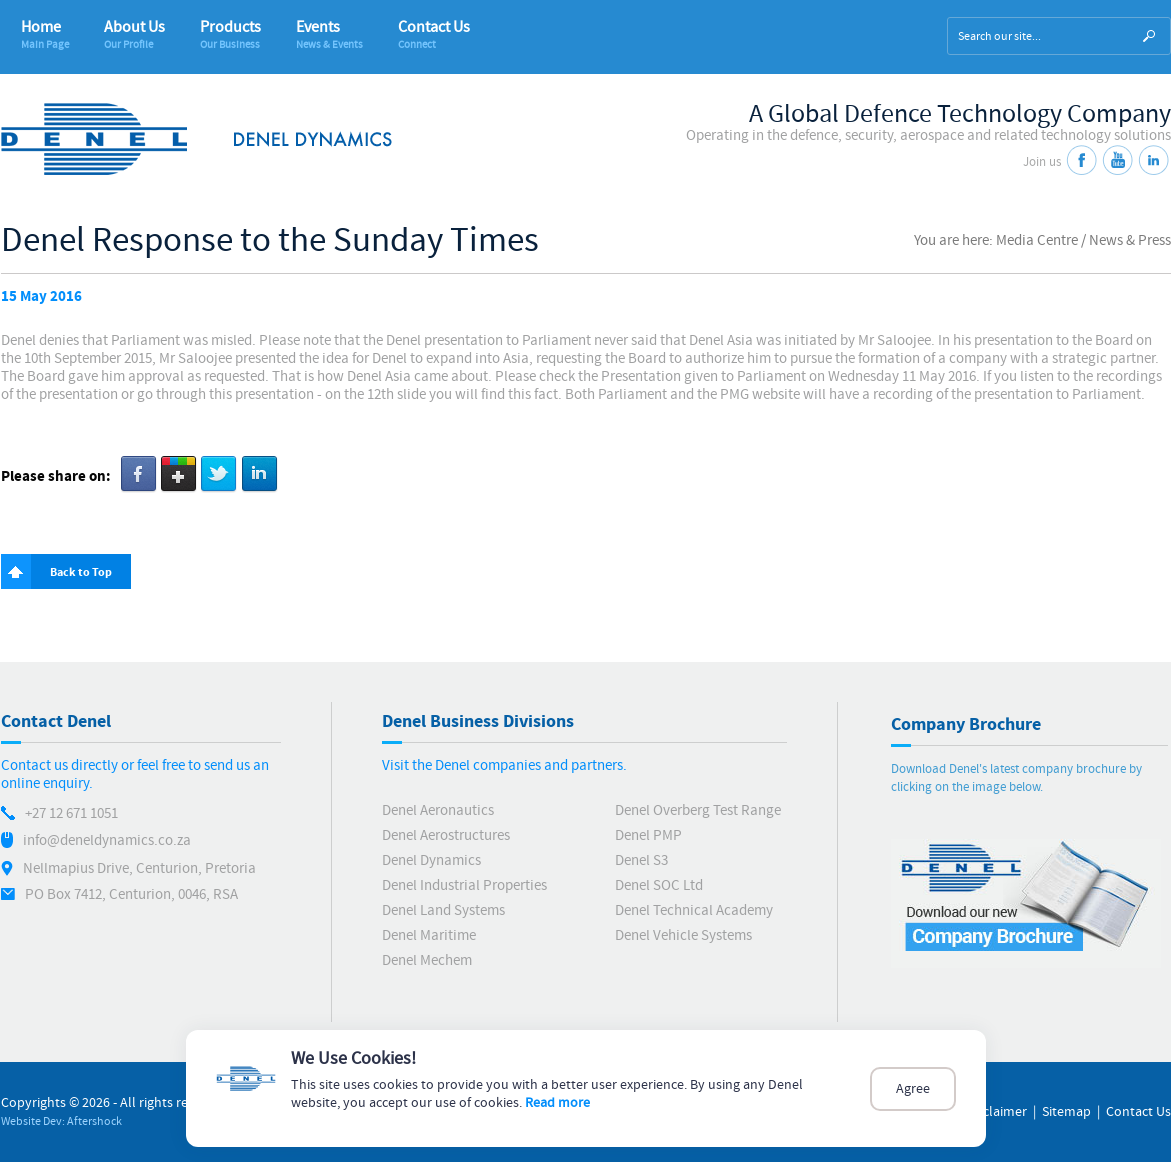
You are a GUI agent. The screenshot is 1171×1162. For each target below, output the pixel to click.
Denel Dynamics (431, 860)
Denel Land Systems (443, 910)
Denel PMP (648, 835)
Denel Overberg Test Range (698, 810)
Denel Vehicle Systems (683, 935)
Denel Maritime (429, 935)
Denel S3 (641, 860)
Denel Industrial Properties (464, 885)
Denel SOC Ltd (659, 885)
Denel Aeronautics (438, 810)
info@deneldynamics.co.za (107, 840)
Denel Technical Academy (694, 910)
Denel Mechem (427, 960)
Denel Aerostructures (446, 835)
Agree (913, 1089)
